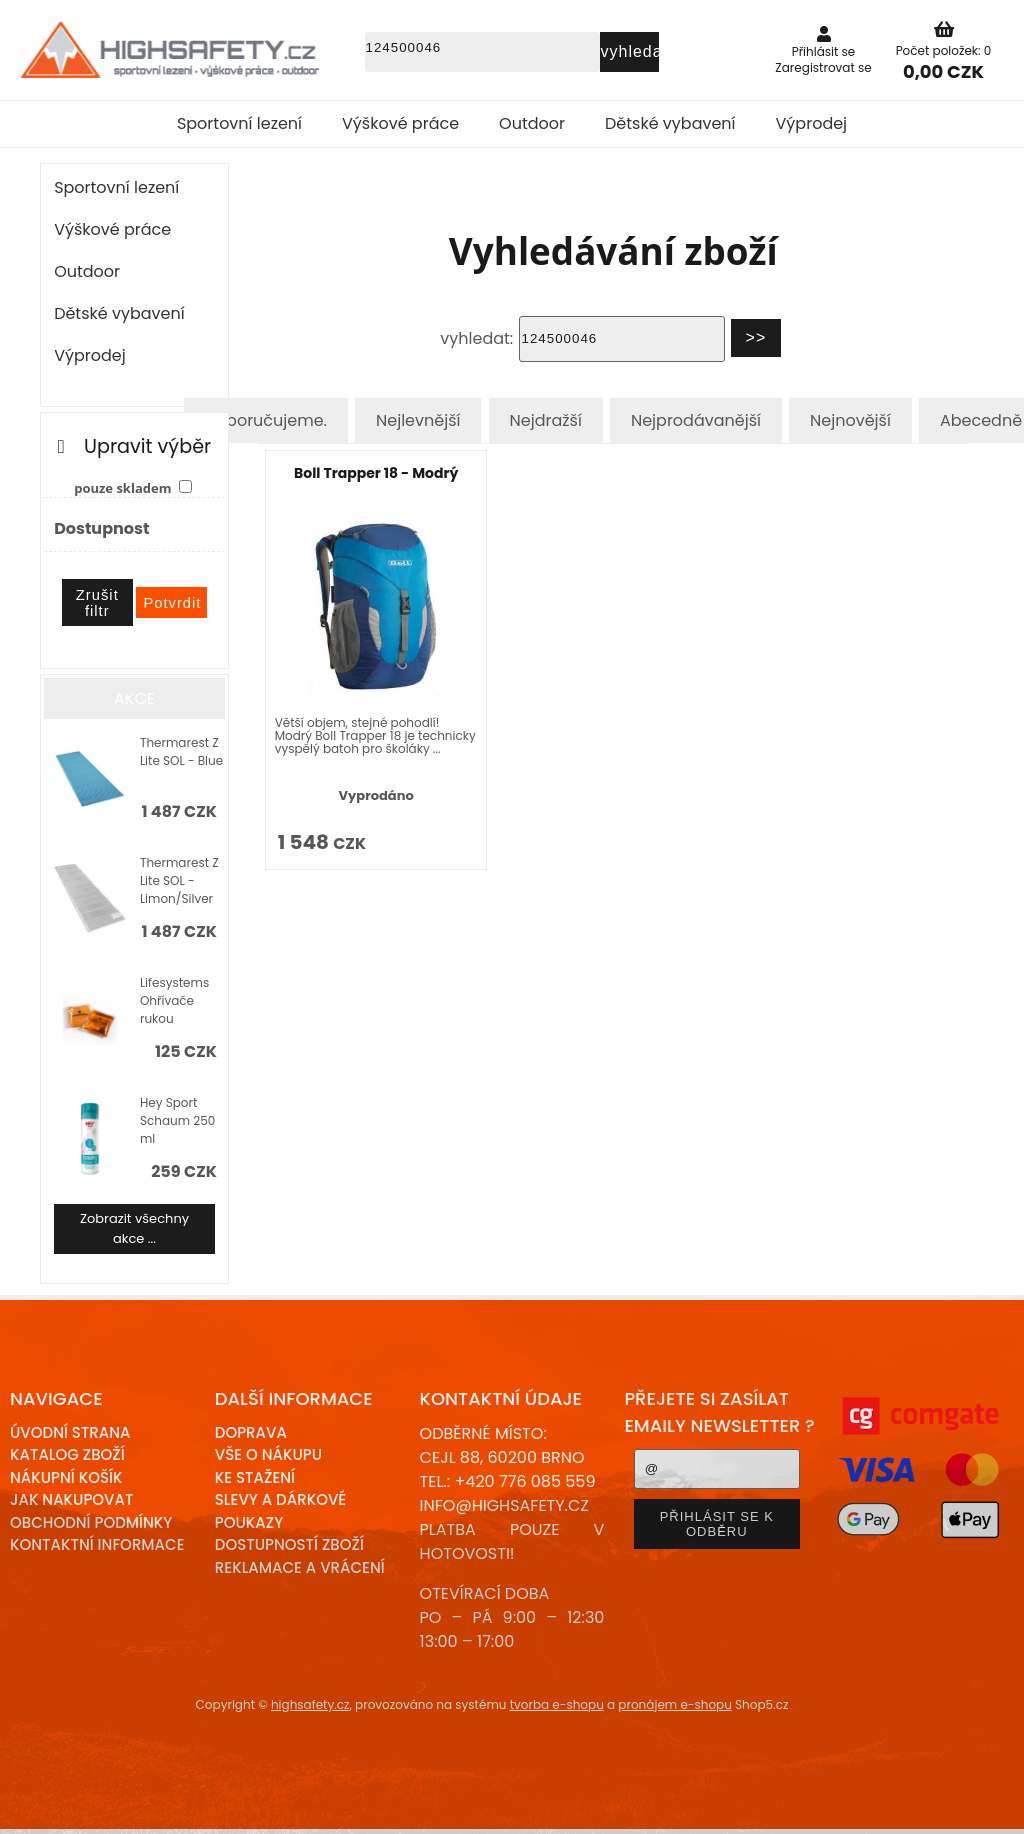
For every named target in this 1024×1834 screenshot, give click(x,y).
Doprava (251, 1432)
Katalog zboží (67, 1454)
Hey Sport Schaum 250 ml (177, 1120)
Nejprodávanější (696, 420)
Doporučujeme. (266, 420)
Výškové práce (400, 123)
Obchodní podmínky (91, 1522)
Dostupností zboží (289, 1544)
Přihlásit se (824, 51)
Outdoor (532, 123)
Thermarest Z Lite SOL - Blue (181, 751)
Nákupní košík (66, 1477)
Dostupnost (101, 528)
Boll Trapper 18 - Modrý (376, 473)
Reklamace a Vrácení (300, 1567)
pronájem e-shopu (675, 1704)
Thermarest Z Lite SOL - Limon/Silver (179, 880)
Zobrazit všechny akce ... (134, 1228)
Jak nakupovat (71, 1499)
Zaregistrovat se (823, 67)
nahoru (994, 1804)
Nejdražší (546, 420)
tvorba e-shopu (557, 1704)
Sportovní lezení (239, 123)
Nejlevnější (418, 420)
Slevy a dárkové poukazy (280, 1511)
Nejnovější (850, 420)
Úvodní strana (70, 1432)
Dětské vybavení (670, 123)
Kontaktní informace (97, 1544)
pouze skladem (122, 488)
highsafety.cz (310, 1704)
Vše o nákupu (268, 1454)
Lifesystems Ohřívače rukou (174, 1000)
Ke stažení (255, 1477)
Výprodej (812, 123)
